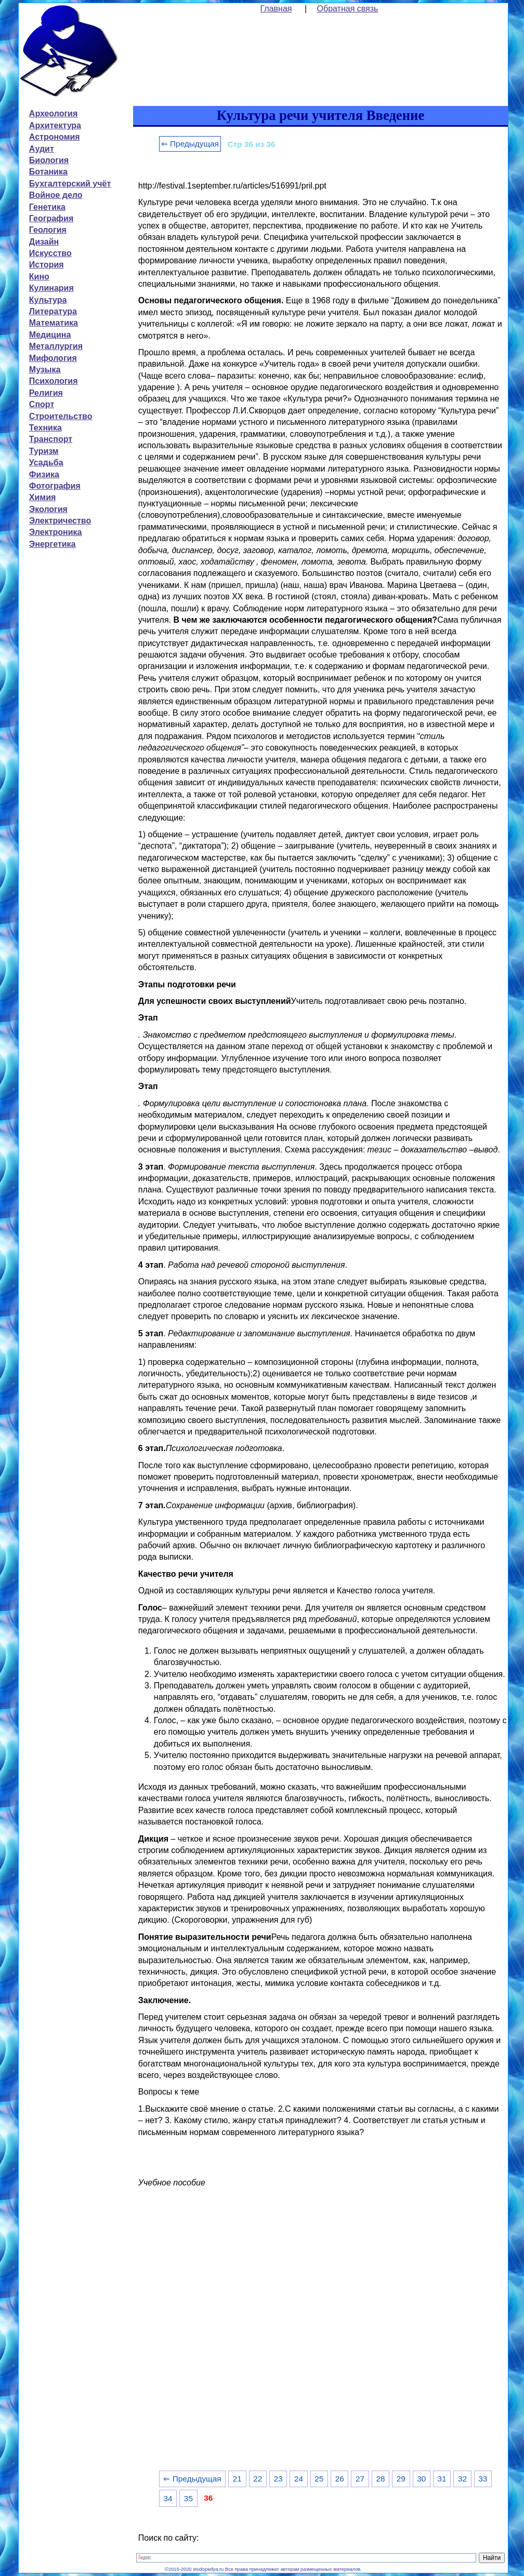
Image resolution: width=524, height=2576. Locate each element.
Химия (42, 497)
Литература (53, 311)
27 (360, 2478)
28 (380, 2478)
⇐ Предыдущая (190, 143)
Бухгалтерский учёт (70, 183)
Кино (39, 276)
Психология (53, 381)
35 (188, 2498)
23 (278, 2478)
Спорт (41, 404)
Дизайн (44, 241)
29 (401, 2478)
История (46, 264)
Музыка (45, 369)
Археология (53, 113)
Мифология (53, 358)
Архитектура (55, 125)
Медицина (50, 334)
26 (339, 2478)
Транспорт (50, 439)
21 (237, 2478)
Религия (46, 392)
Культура (48, 300)
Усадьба (46, 462)
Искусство (50, 253)
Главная (276, 8)
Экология (48, 509)
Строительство (61, 416)
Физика (44, 474)
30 (421, 2478)
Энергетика (52, 544)
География (51, 218)
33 (482, 2478)
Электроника (55, 532)
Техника (45, 427)
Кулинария (51, 288)
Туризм (44, 451)
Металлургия (56, 346)
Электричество (60, 520)
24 (298, 2478)
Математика (53, 322)
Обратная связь (347, 8)
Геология (48, 229)
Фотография (55, 485)
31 (442, 2478)
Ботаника (48, 171)
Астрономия (54, 136)
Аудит (41, 148)
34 (167, 2498)
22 (257, 2478)
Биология (49, 160)
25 (319, 2478)
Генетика (47, 207)
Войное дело (56, 195)
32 (462, 2478)
